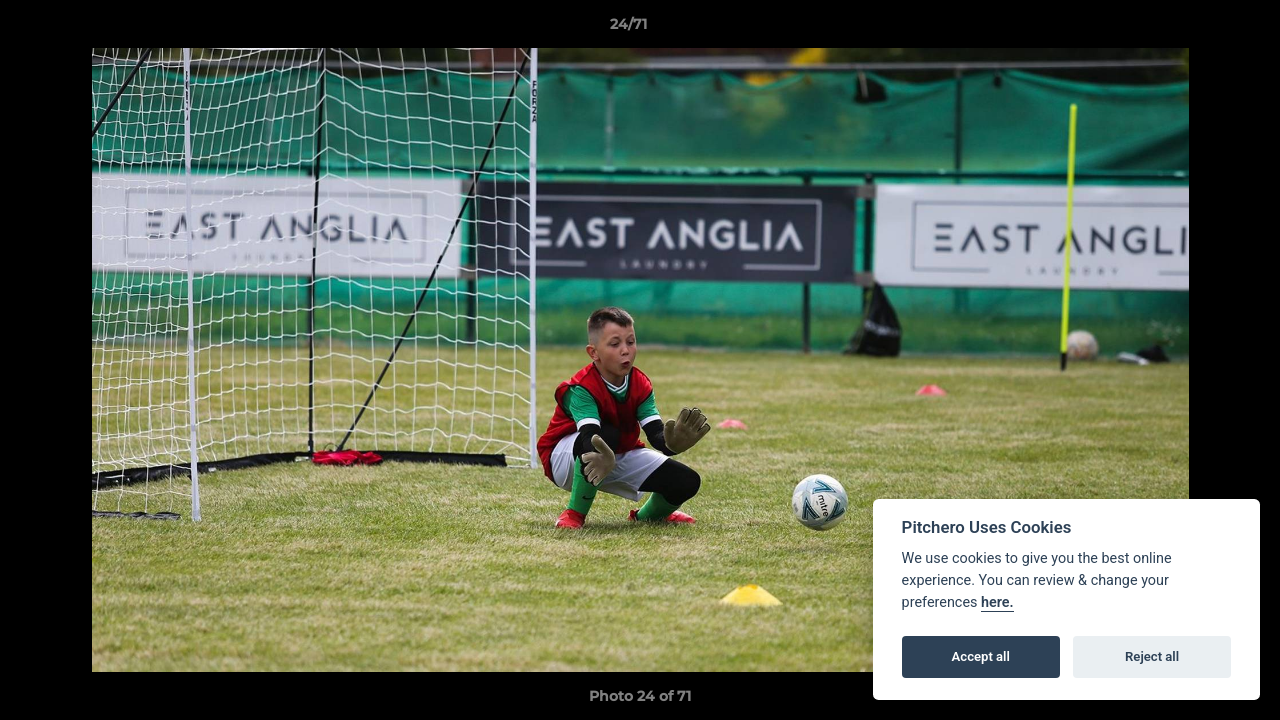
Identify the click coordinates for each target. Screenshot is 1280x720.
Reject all (1152, 656)
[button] (1196, 29)
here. (997, 602)
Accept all (981, 656)
